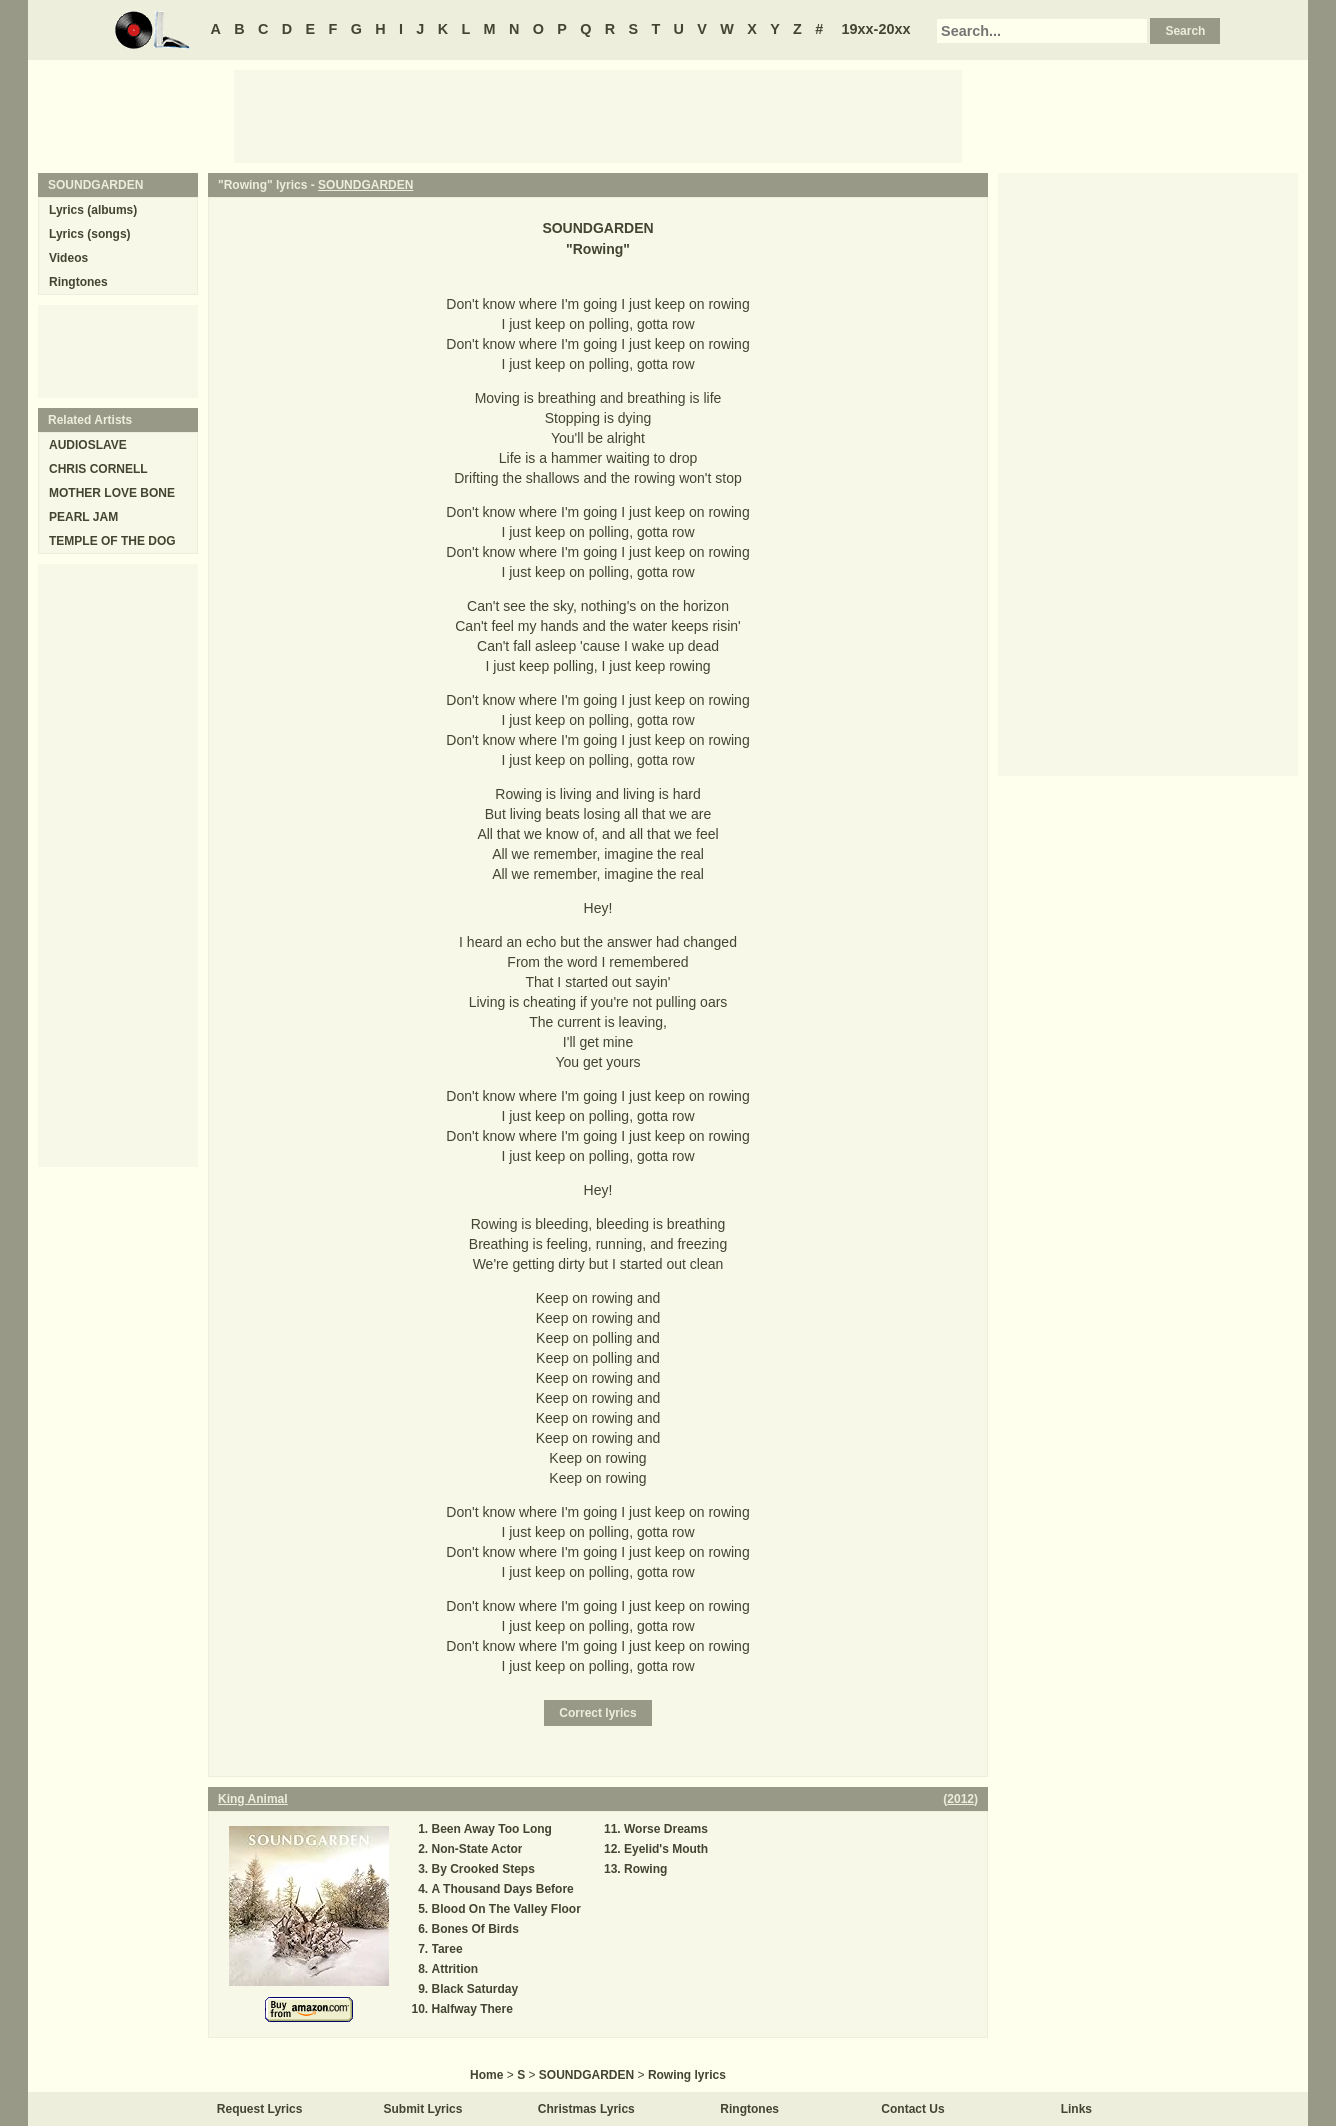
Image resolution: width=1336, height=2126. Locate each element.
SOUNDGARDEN (365, 185)
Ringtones (78, 282)
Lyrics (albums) (93, 210)
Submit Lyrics (423, 2109)
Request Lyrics (260, 2109)
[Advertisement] (598, 115)
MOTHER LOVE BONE (112, 493)
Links (1076, 2109)
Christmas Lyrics (586, 2109)
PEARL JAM (83, 517)
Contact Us (912, 2109)
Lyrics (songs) (90, 234)
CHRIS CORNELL (98, 469)
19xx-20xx (876, 29)
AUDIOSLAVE (88, 445)
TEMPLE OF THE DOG (112, 541)
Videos (68, 258)
